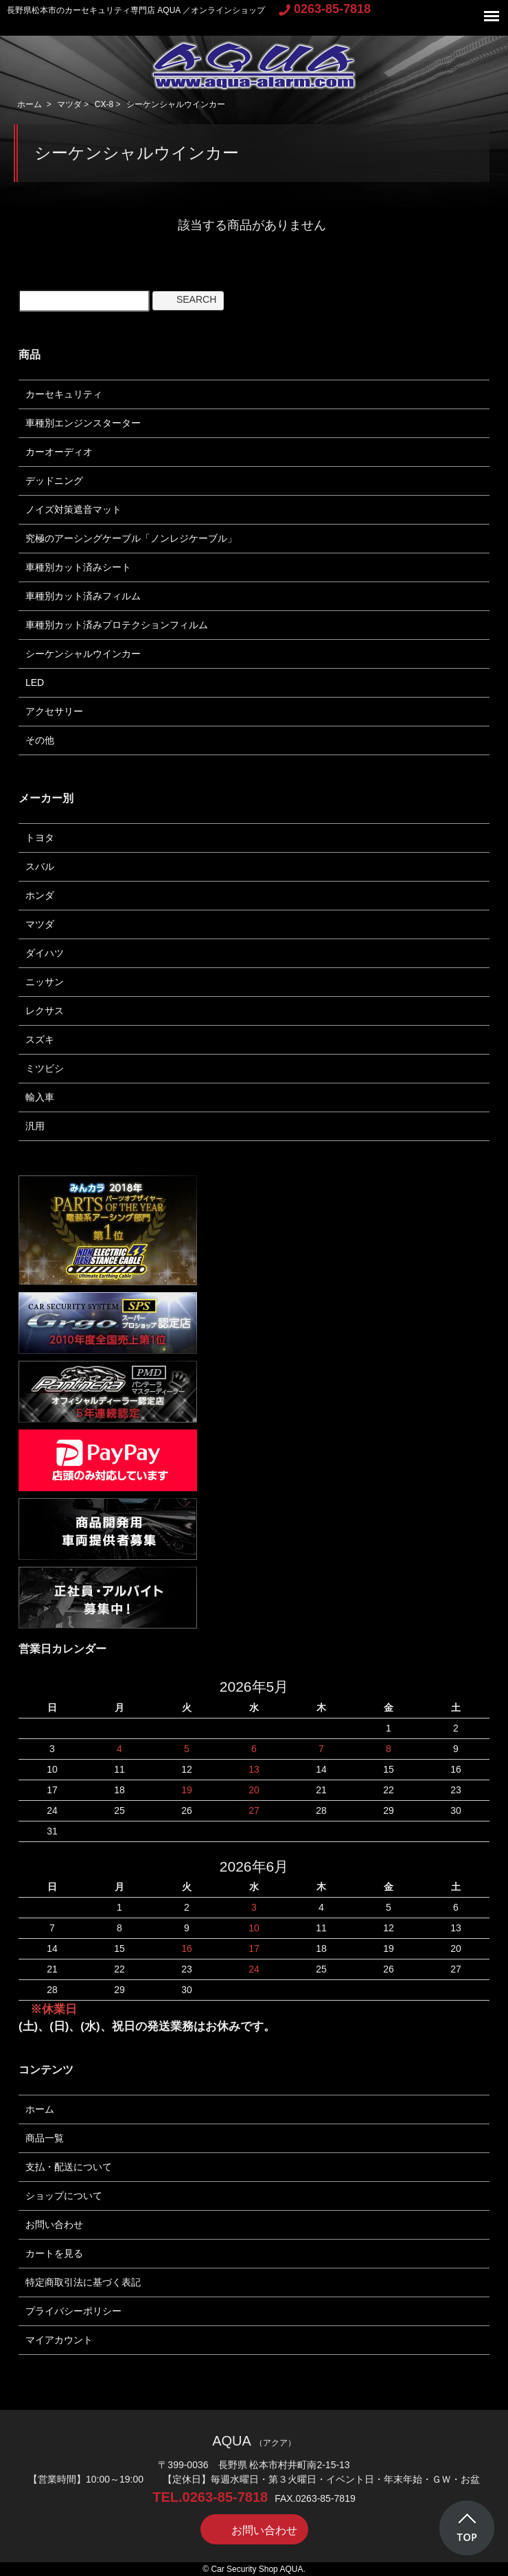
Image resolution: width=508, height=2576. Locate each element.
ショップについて (63, 2195)
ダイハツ (44, 952)
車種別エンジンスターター (83, 422)
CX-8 (104, 104)
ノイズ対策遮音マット (73, 509)
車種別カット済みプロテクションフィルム (116, 624)
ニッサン (44, 981)
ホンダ (39, 895)
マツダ (69, 104)
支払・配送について (68, 2166)
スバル (39, 866)
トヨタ (39, 837)
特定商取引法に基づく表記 (83, 2282)
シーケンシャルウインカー (175, 104)
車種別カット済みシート (78, 567)
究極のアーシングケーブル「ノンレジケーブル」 (131, 538)
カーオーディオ (59, 451)
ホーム (29, 104)
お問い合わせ (54, 2224)
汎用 (35, 1125)
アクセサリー (54, 711)
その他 (39, 740)
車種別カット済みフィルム (83, 595)
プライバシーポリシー (73, 2310)
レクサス (44, 1010)
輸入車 (39, 1097)
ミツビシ (44, 1068)
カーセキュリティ (63, 394)
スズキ (39, 1039)
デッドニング (54, 480)
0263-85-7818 (325, 9)
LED (34, 682)
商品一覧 (44, 2137)
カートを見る (54, 2253)
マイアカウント (59, 2339)
